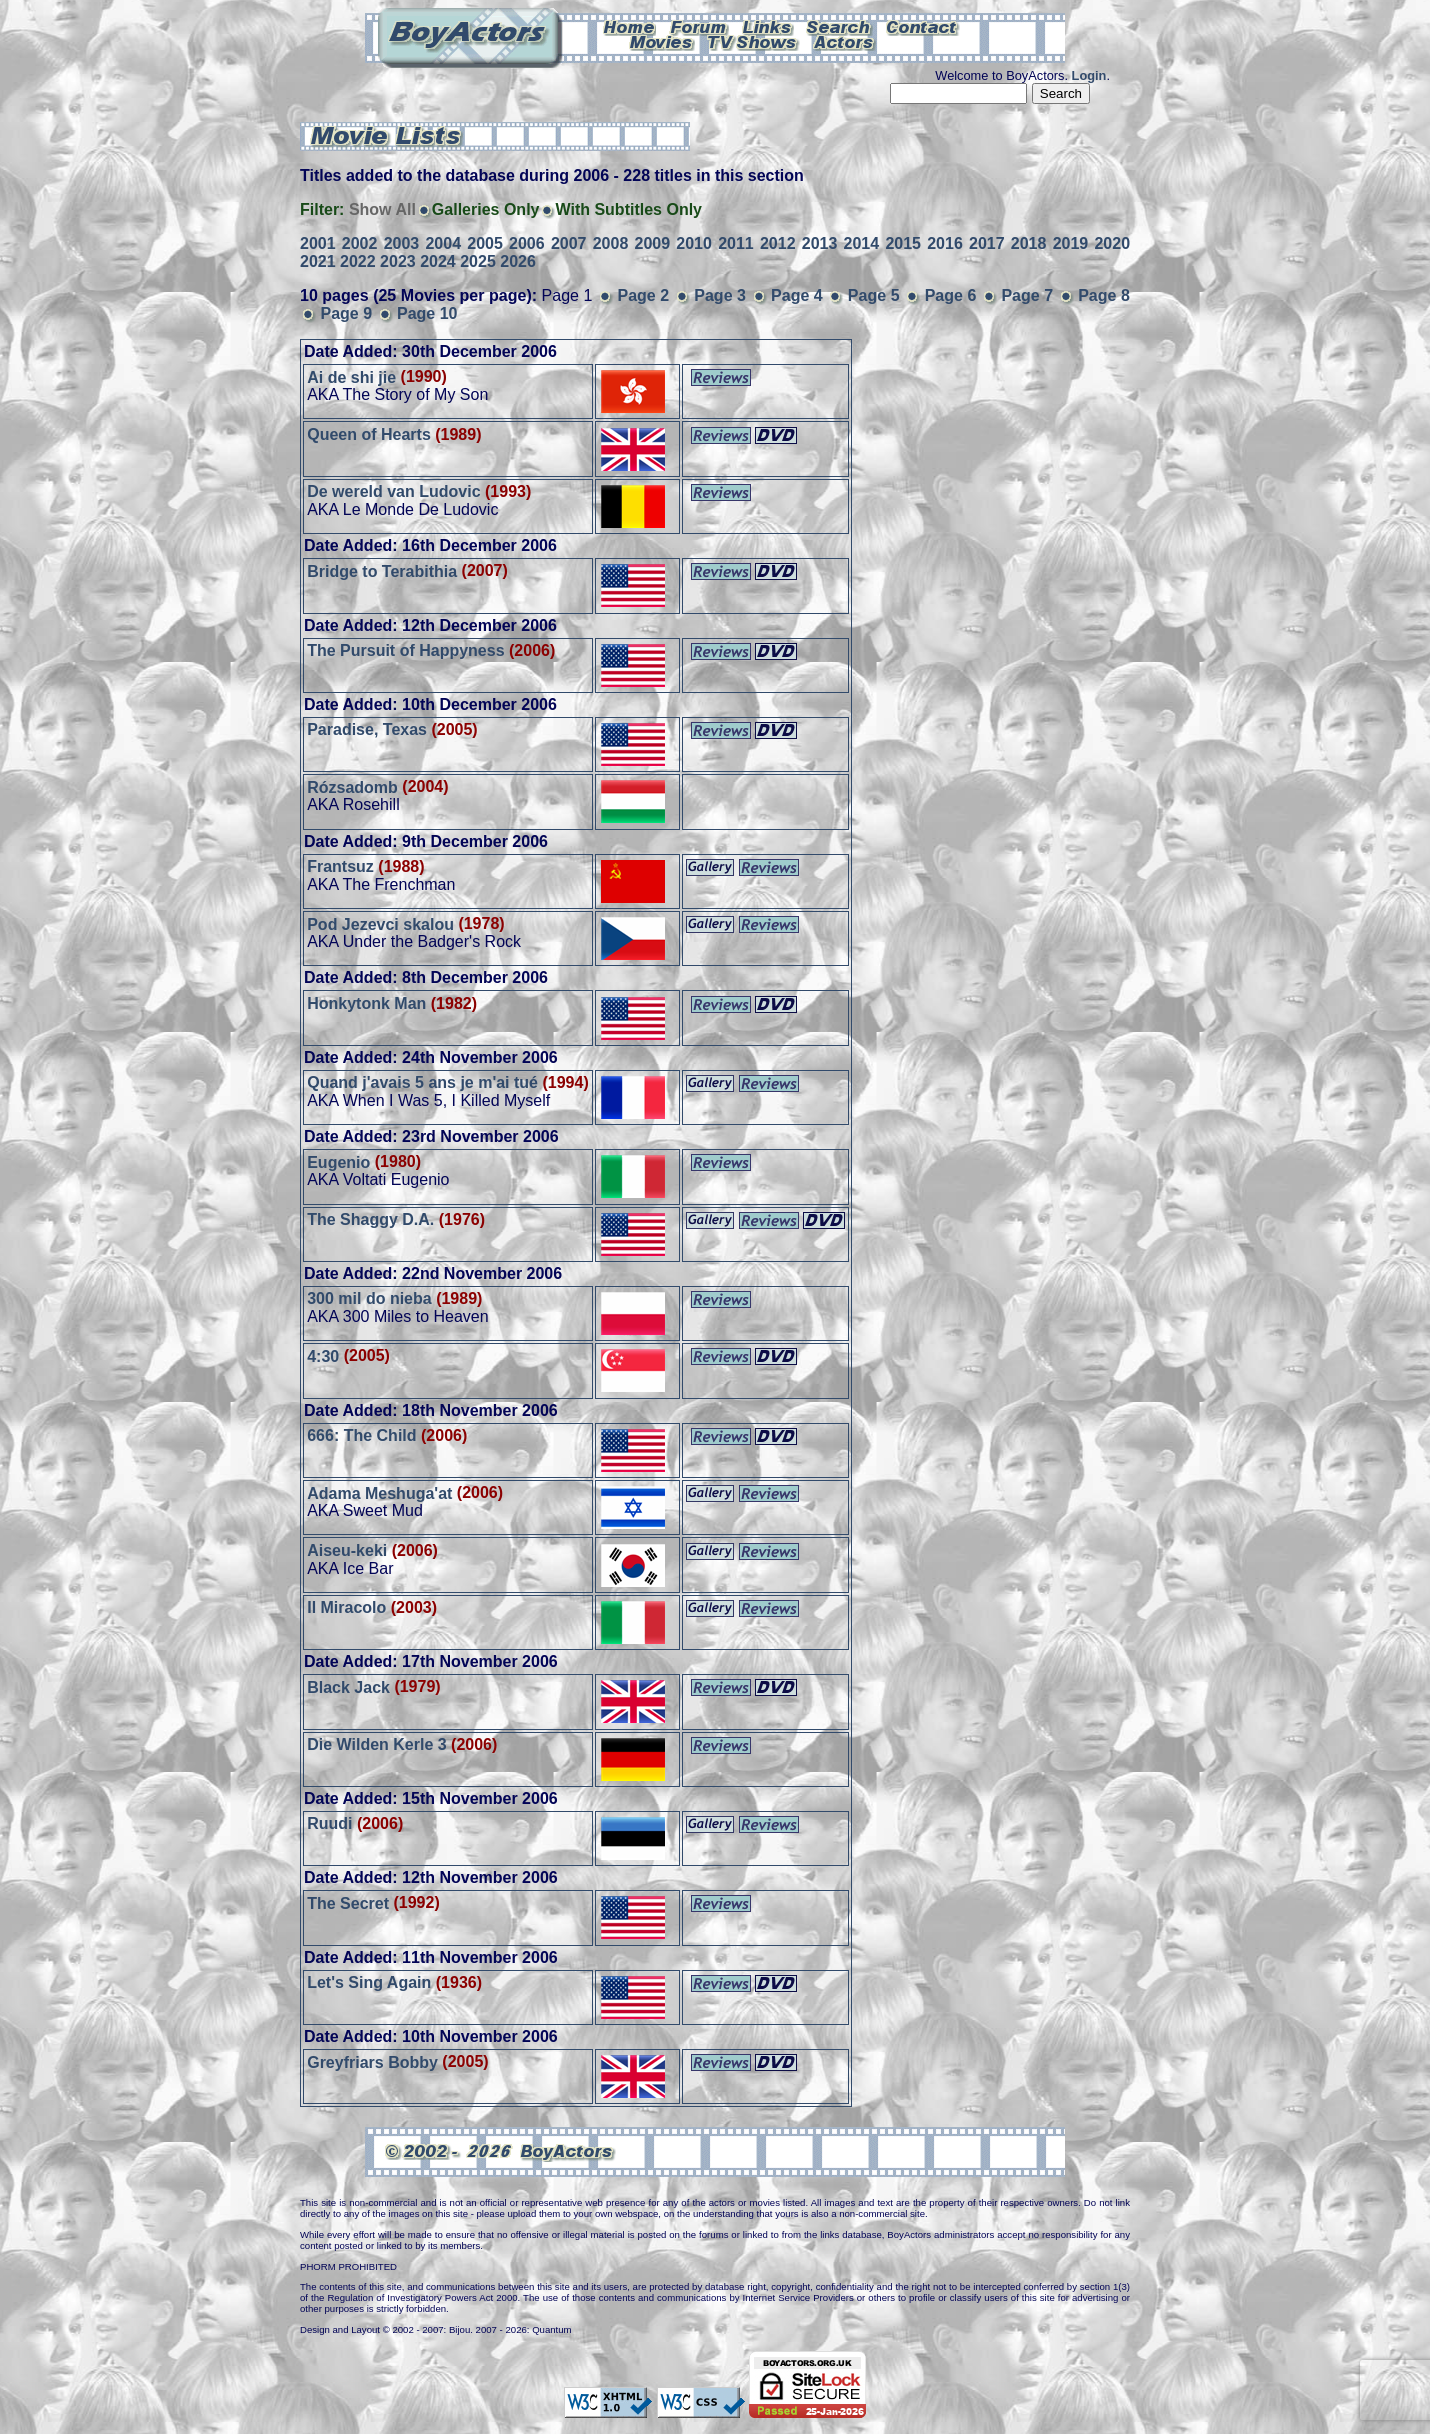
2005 (485, 243)
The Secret (348, 1902)
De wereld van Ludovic (393, 491)
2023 (398, 261)
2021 (318, 261)
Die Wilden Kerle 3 (376, 1744)
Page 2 (644, 295)
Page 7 (1027, 295)
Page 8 (1104, 295)
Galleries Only (486, 209)
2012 (778, 243)
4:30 (323, 1355)
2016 (945, 243)
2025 (478, 261)
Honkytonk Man (366, 1003)
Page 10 (427, 313)
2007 (569, 243)
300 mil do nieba (369, 1298)
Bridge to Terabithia (382, 570)
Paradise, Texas (367, 729)
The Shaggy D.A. (370, 1219)
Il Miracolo (346, 1607)
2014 (862, 243)
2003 (402, 243)
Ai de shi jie (351, 376)
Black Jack (348, 1686)
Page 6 (951, 295)
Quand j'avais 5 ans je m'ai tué (422, 1082)
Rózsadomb (352, 786)
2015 (903, 243)
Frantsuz (340, 866)
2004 (443, 243)
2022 (358, 261)
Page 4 (797, 295)
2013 (820, 243)
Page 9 (346, 313)
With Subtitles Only (628, 209)
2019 (1071, 243)
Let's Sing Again (369, 1982)
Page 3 (720, 295)
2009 (653, 243)
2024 (438, 261)
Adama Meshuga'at (379, 1492)
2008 (611, 243)
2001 (318, 243)
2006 (527, 243)
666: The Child (361, 1435)
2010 (694, 243)
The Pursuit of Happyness (405, 650)
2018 (1029, 243)
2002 (360, 243)
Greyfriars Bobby (372, 2061)
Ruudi (329, 1823)
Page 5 (874, 295)
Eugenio (338, 1161)
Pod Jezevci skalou (380, 923)
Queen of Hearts (369, 434)
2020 (1112, 243)
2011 (736, 243)
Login (1089, 75)
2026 (518, 261)
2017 (987, 243)
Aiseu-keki (347, 1550)
